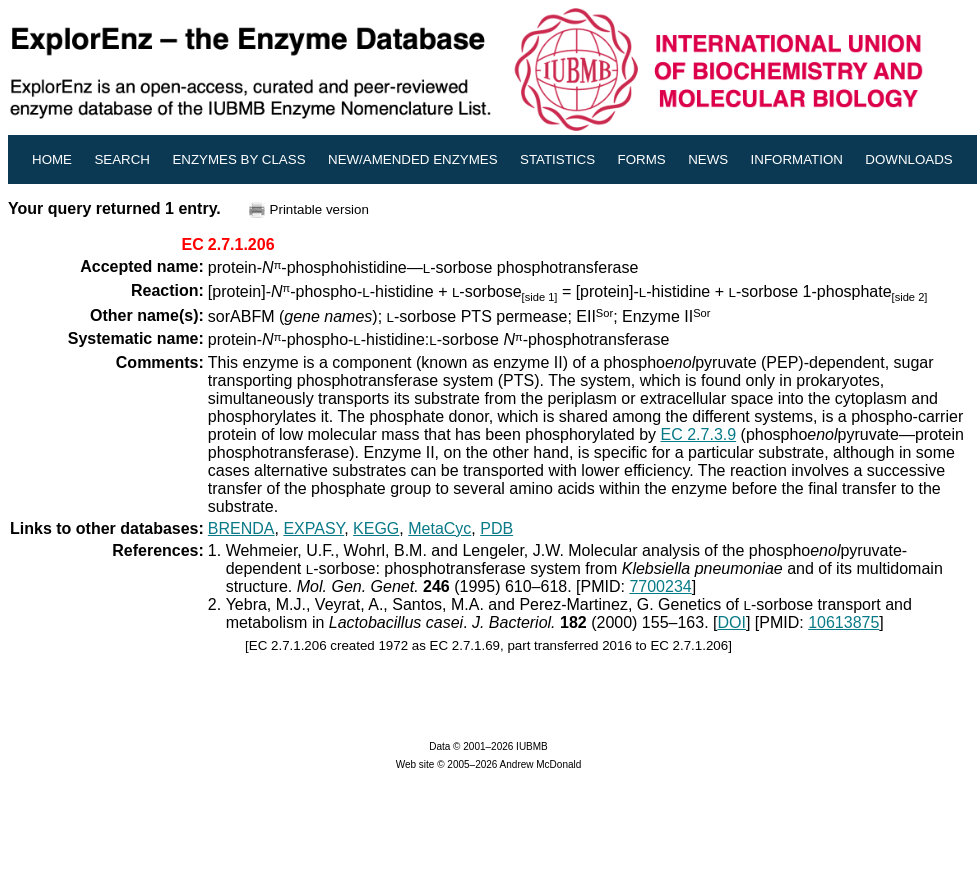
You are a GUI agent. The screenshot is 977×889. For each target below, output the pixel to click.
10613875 (843, 622)
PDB (496, 528)
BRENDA (241, 528)
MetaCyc (439, 528)
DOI (731, 622)
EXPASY (313, 528)
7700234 (660, 586)
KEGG (376, 528)
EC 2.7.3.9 (699, 434)
